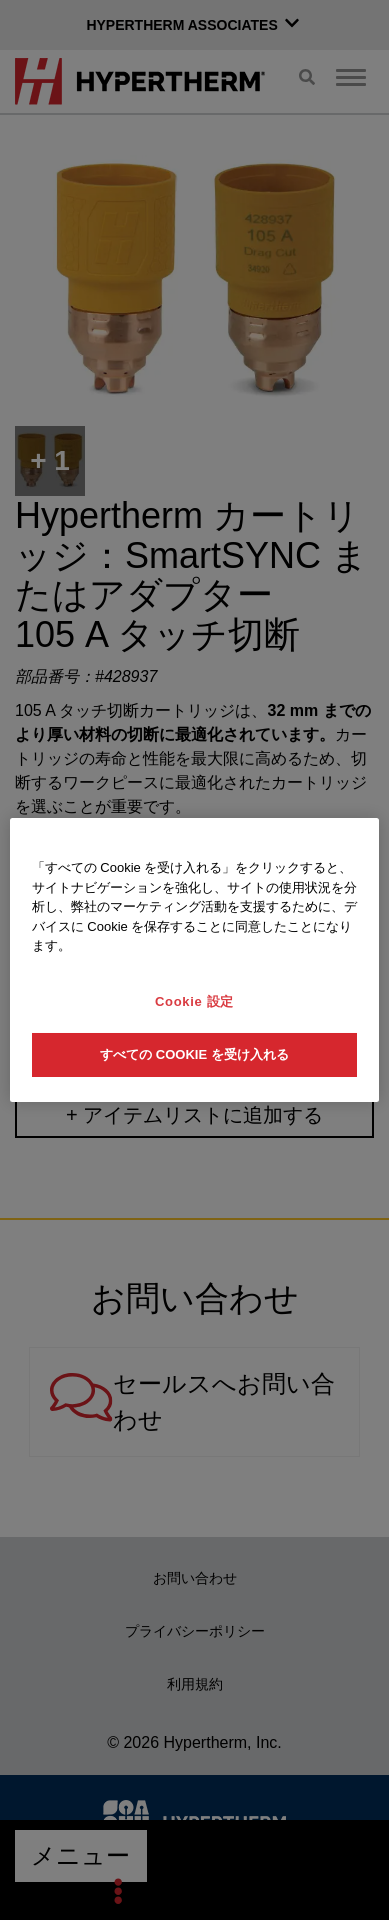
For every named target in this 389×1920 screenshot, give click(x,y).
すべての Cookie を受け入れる (194, 1054)
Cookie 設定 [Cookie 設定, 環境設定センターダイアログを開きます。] (194, 1001)
